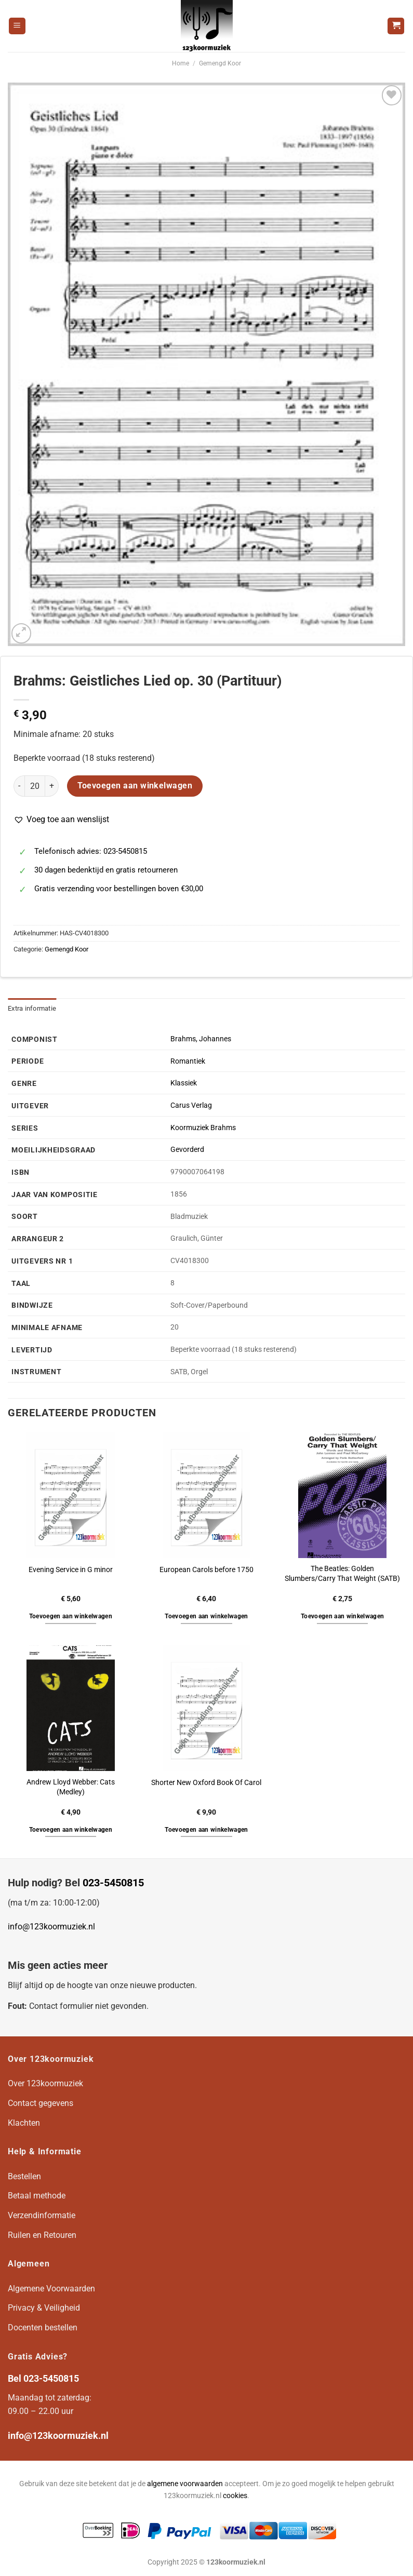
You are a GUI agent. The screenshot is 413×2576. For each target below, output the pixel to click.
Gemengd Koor (220, 63)
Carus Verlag (191, 1105)
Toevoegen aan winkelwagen (135, 785)
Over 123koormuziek (45, 2083)
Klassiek (183, 1083)
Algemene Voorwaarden (51, 2288)
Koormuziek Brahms (203, 1127)
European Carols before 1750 (206, 1569)
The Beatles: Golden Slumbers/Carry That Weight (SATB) (342, 1573)
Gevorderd (187, 1149)
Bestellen (24, 2176)
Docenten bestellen (42, 2327)
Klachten (24, 2123)
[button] (61, 819)
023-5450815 (113, 1882)
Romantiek (187, 1061)
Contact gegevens (40, 2103)
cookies (235, 2495)
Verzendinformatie (41, 2215)
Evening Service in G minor (71, 1569)
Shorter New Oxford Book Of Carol (206, 1782)
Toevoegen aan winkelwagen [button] (71, 1616)
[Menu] (17, 26)
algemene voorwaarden (185, 2483)
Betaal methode (36, 2196)
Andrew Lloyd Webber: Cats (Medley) (70, 1787)
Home (180, 63)
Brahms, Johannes (200, 1039)
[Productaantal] (34, 785)
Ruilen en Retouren (42, 2235)
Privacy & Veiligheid (44, 2308)
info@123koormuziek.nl (51, 1926)
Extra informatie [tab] (32, 1008)
